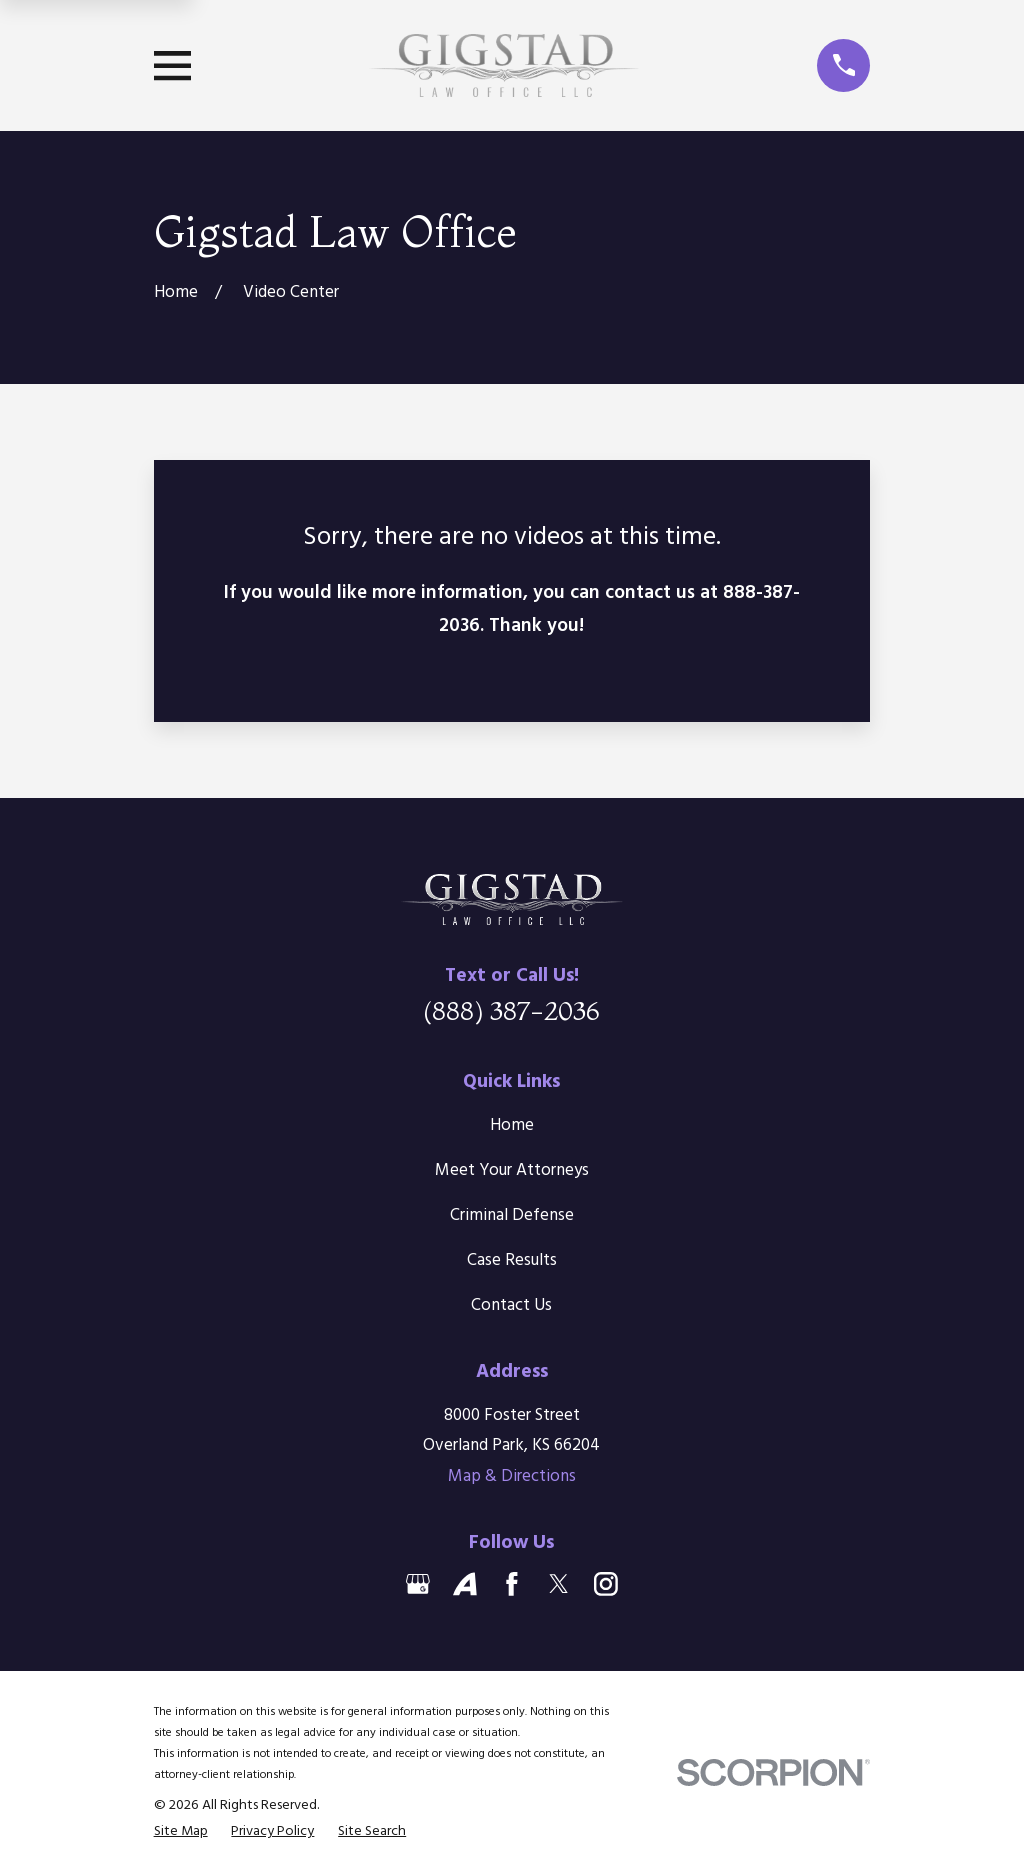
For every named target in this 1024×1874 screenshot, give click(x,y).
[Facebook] (512, 1584)
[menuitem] (181, 1831)
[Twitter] (559, 1584)
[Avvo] (465, 1584)
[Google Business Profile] (418, 1584)
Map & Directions (512, 1476)
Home (512, 1125)
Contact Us (511, 1305)
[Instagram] (606, 1584)
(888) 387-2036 (511, 1010)
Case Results (512, 1260)
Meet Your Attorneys (512, 1170)
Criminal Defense (512, 1215)
